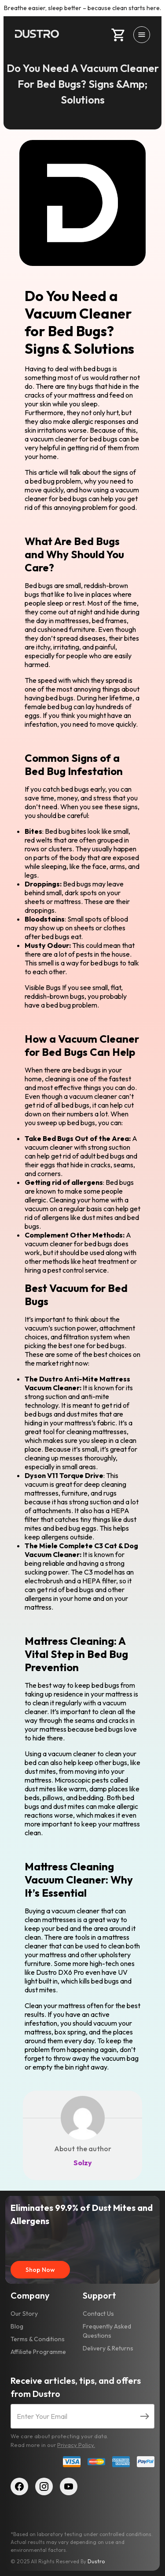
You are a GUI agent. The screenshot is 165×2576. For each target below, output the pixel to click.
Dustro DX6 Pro (60, 1972)
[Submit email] (145, 2416)
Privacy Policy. (76, 2444)
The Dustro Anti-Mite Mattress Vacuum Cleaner (77, 1383)
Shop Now (40, 2270)
